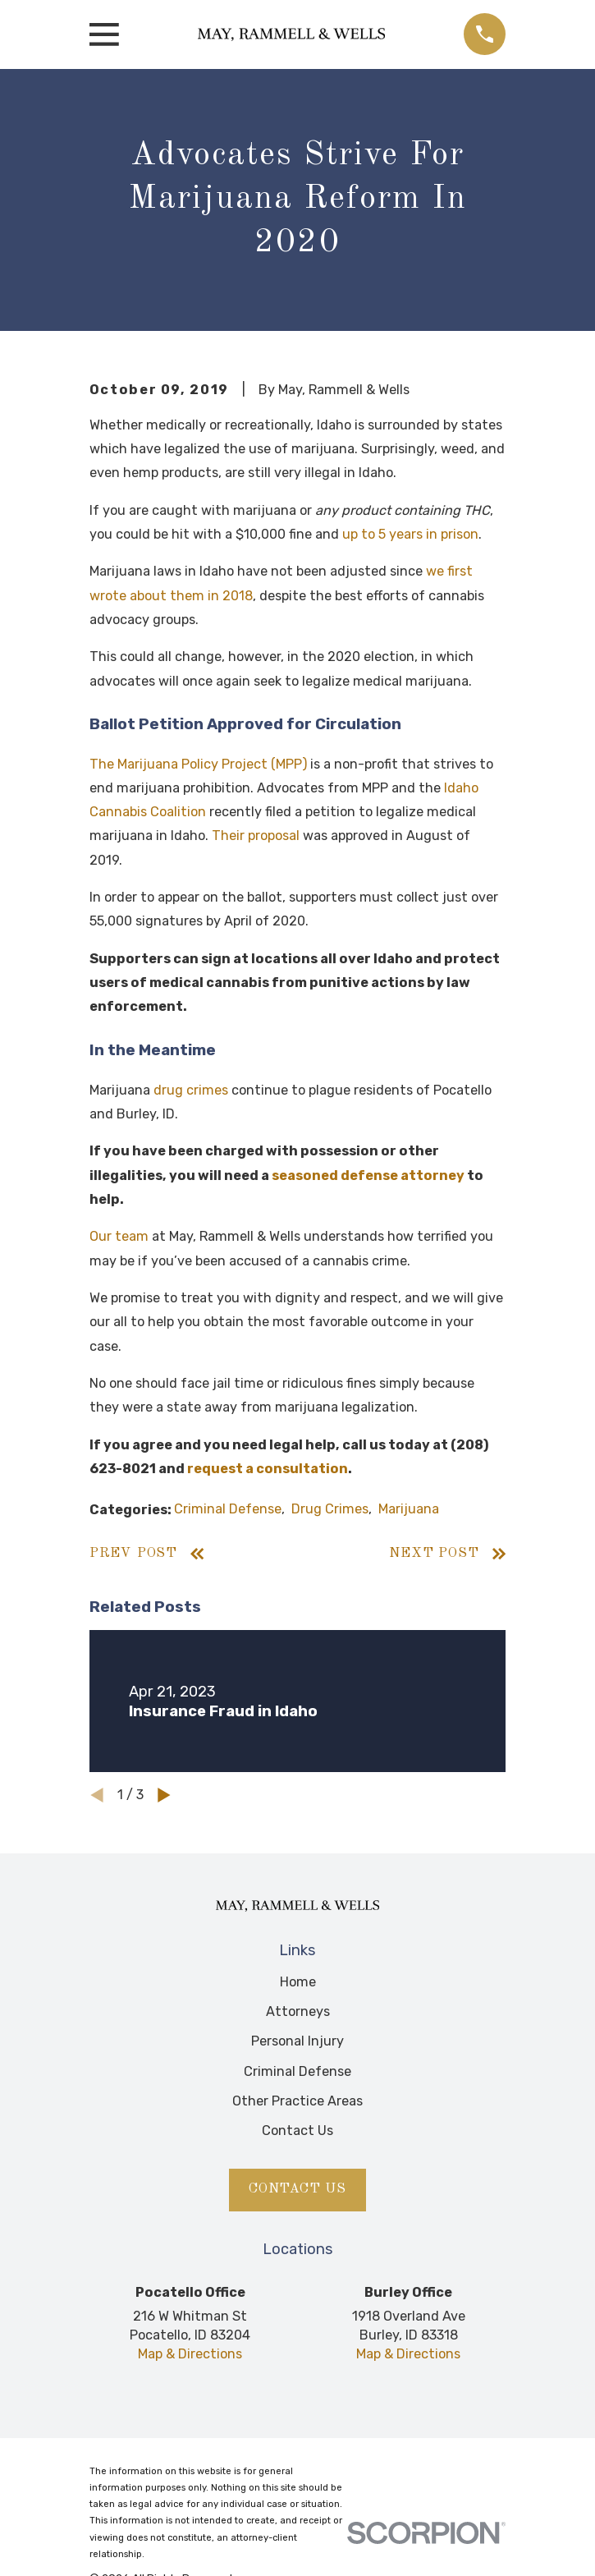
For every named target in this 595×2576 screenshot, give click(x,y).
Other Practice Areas (297, 2101)
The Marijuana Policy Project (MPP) (198, 764)
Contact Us (297, 2130)
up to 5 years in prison (410, 534)
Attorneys (298, 2011)
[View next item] (164, 1795)
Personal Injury (297, 2041)
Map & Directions (190, 2354)
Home (298, 1982)
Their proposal (256, 835)
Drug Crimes (329, 1509)
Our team (119, 1236)
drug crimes (190, 1090)
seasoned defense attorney (368, 1175)
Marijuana (408, 1509)
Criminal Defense (227, 1509)
